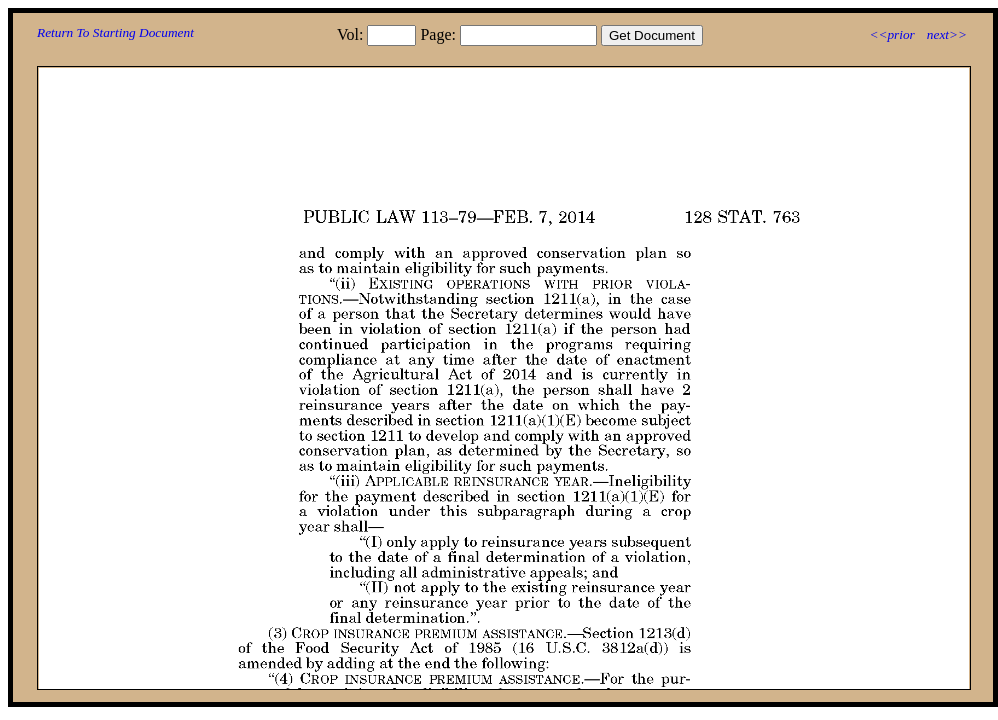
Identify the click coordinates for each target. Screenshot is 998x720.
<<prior (891, 34)
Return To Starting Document (115, 32)
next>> (947, 34)
